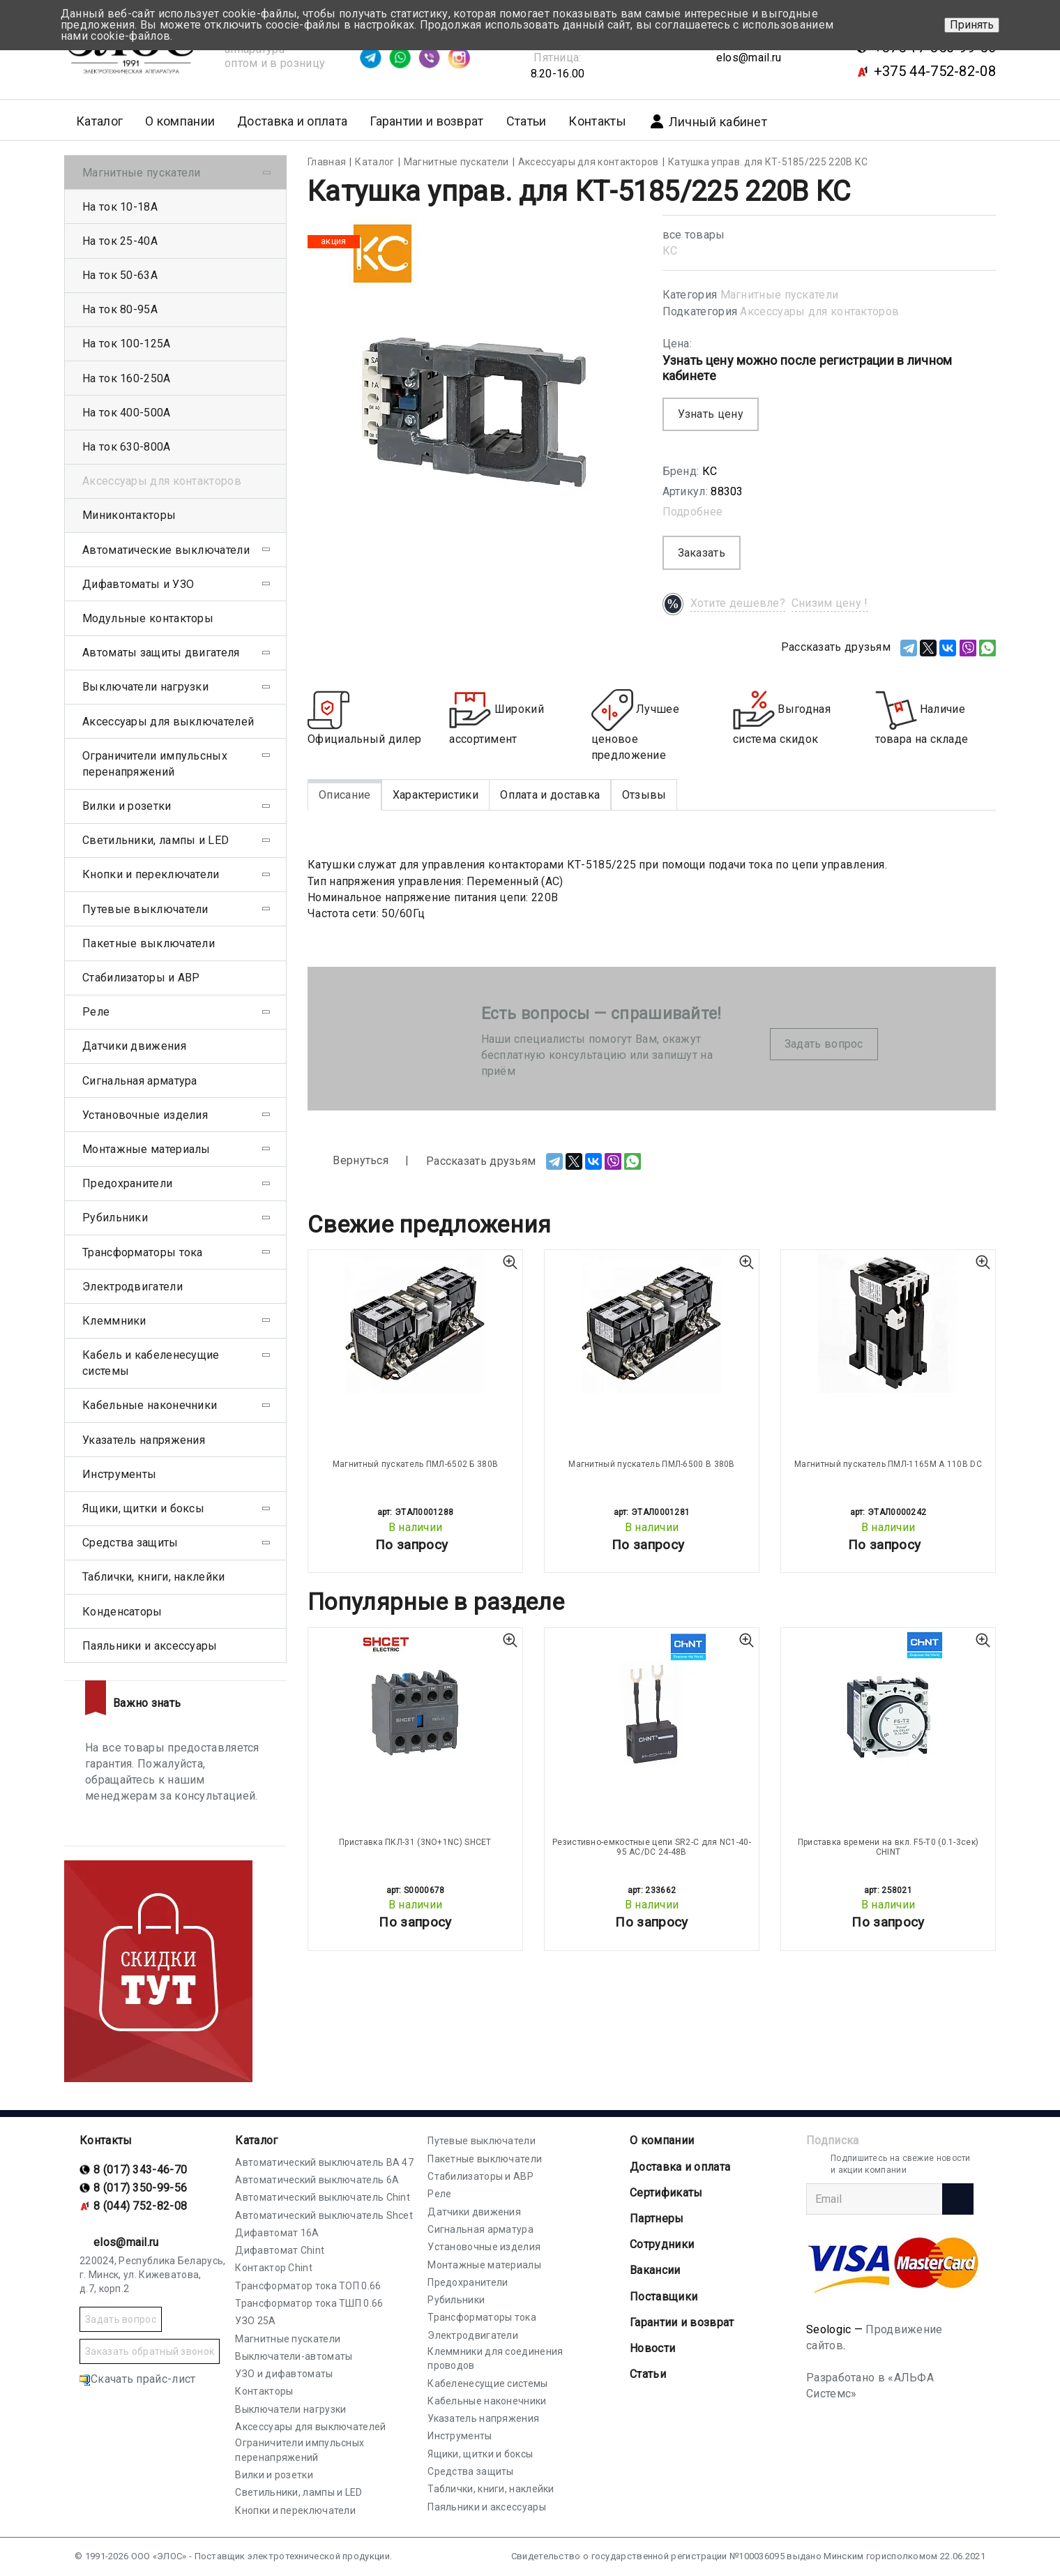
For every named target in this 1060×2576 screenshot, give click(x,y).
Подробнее (692, 511)
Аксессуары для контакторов (819, 311)
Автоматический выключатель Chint (322, 2197)
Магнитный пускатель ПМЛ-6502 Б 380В (416, 1464)
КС (670, 250)
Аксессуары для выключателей (168, 721)
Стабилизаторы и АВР (141, 977)
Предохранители (127, 1183)
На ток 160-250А (126, 378)
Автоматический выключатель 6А (317, 2179)
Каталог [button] (99, 121)
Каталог (256, 2140)
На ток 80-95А (120, 309)
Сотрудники (662, 2244)
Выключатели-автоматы (293, 2356)
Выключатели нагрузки (145, 686)
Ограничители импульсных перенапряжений (154, 763)
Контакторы (264, 2391)
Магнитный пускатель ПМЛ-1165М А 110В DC (888, 1464)
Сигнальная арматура (139, 1080)
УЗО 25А (255, 2320)
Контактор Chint (273, 2267)
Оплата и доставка (550, 794)
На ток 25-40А (120, 241)
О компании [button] (180, 121)
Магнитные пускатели (779, 294)
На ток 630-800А (126, 446)
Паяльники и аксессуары (150, 1645)
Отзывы (644, 794)
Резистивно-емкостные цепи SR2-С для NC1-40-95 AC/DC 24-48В (651, 1847)
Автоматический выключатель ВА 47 (324, 2162)
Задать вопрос (824, 1043)
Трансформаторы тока (142, 1252)
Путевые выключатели (145, 909)
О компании (662, 2140)
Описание (344, 794)
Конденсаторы (122, 1611)
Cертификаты (666, 2192)
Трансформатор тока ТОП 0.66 (308, 2285)
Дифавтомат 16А (277, 2232)
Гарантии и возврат (426, 121)
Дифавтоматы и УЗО (138, 584)
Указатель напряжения (143, 1440)
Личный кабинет (708, 121)
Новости (652, 2348)
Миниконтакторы (129, 515)
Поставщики (663, 2296)
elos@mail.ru (749, 57)
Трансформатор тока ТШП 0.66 (309, 2303)
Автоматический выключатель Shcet (324, 2215)
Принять (972, 24)
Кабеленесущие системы (487, 2383)
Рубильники (115, 1217)
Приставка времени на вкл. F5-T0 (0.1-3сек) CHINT (888, 1847)
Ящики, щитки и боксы (143, 1508)
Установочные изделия (145, 1115)
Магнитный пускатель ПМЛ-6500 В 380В (651, 1464)
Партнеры (656, 2218)
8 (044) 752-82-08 (140, 2206)
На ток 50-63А (120, 275)
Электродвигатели (132, 1286)
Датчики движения (134, 1046)
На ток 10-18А (120, 206)
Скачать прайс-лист (137, 2379)
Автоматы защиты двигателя (161, 652)
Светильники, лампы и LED (155, 840)
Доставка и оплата (292, 121)
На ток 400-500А (126, 412)
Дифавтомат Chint (279, 2250)
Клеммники (114, 1320)
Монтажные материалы (146, 1149)
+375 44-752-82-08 (935, 71)
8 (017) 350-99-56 (140, 2187)
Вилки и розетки (127, 806)
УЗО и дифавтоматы (284, 2373)
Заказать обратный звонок (149, 2351)
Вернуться (348, 1161)
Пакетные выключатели (148, 943)
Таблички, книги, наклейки (153, 1576)
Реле (95, 1011)
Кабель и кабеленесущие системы (151, 1363)
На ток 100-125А (126, 343)
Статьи (526, 121)
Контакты (597, 121)
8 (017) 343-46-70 (140, 2169)
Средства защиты (130, 1542)
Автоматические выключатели (166, 550)
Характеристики (435, 794)
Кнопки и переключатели (151, 874)
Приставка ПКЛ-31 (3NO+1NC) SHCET (415, 1842)
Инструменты (119, 1474)
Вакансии (655, 2270)
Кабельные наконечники (149, 1405)
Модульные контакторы (147, 618)
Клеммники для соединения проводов (495, 2358)
